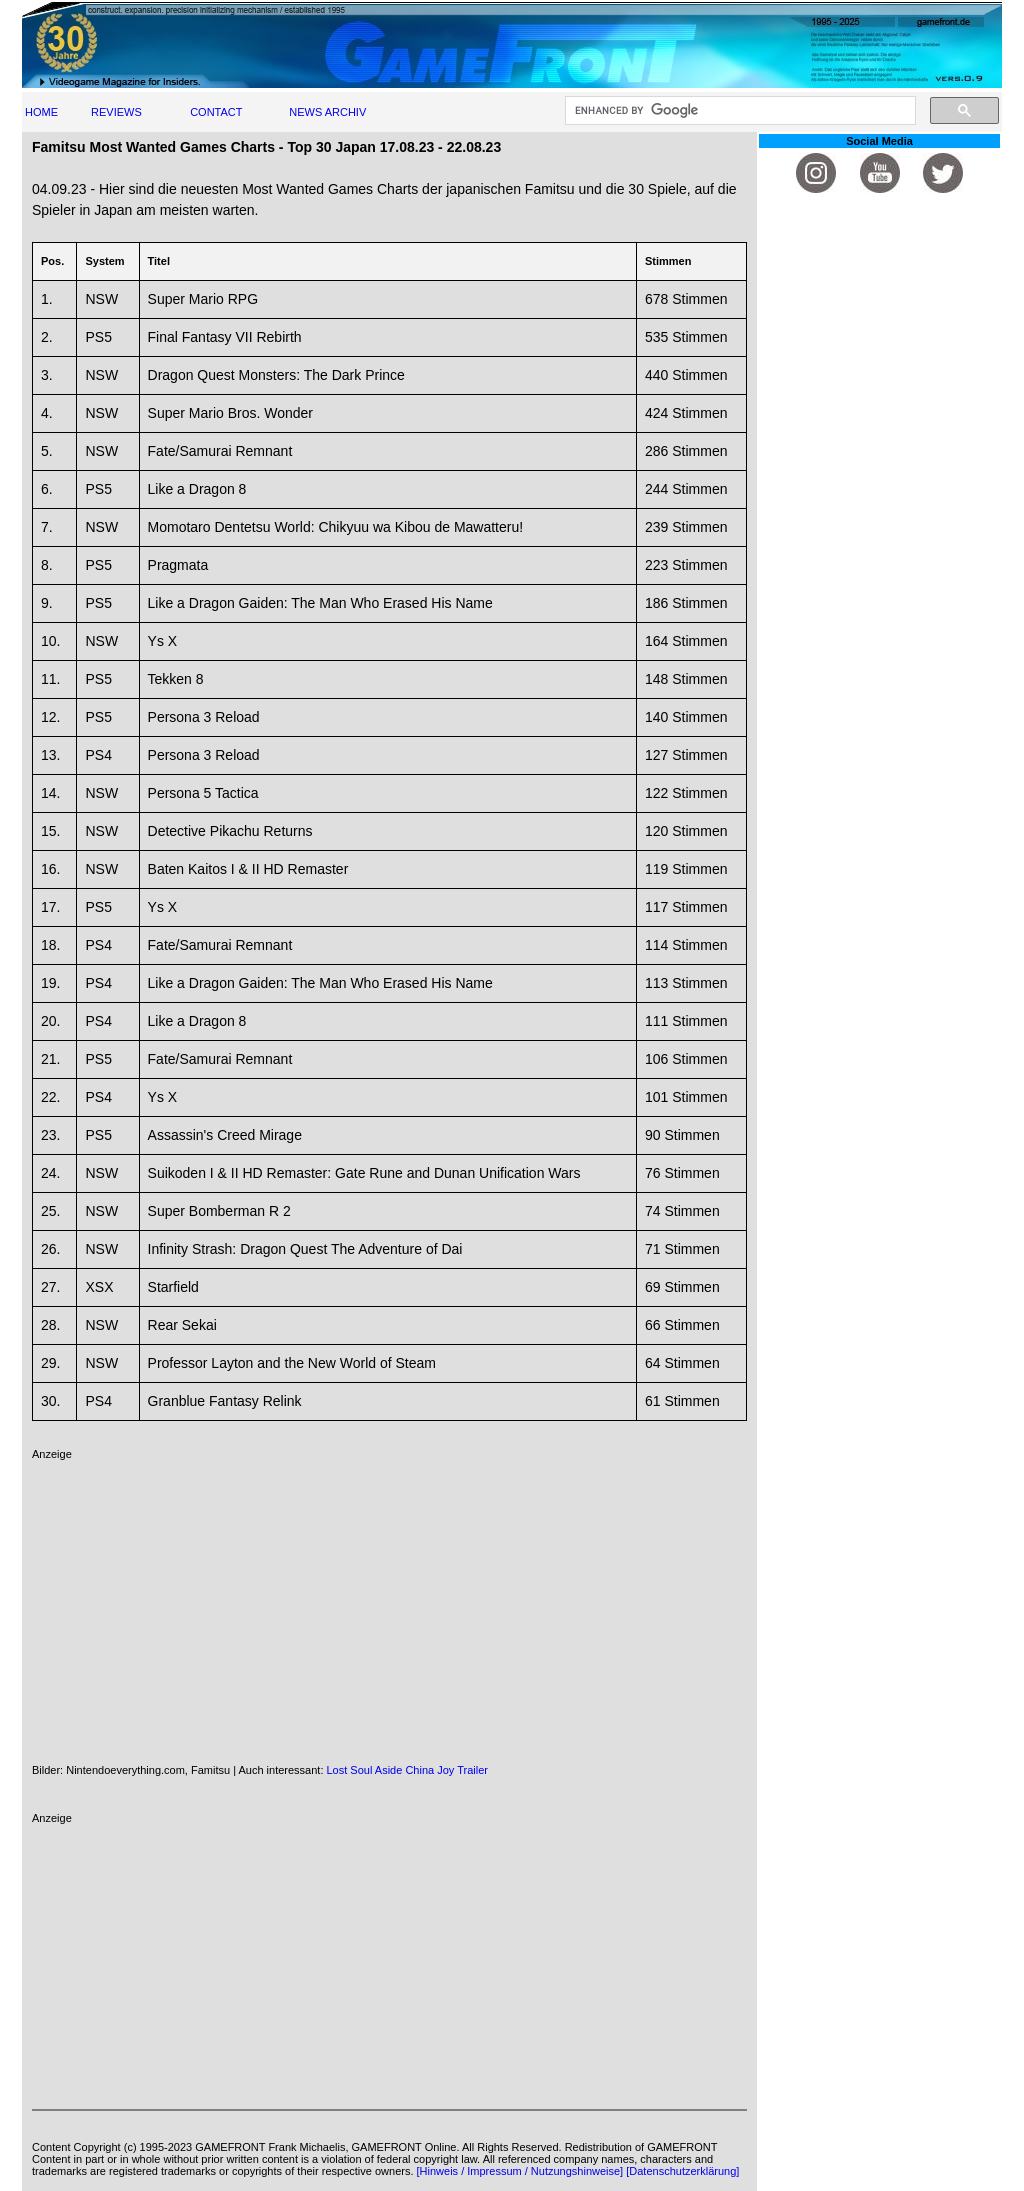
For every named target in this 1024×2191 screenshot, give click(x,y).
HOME (41, 112)
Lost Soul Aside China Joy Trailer (407, 1770)
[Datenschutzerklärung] (682, 2171)
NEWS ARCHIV (327, 112)
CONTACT (216, 112)
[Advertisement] (389, 1600)
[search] (739, 111)
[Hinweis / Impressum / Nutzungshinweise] (520, 2171)
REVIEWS (116, 112)
